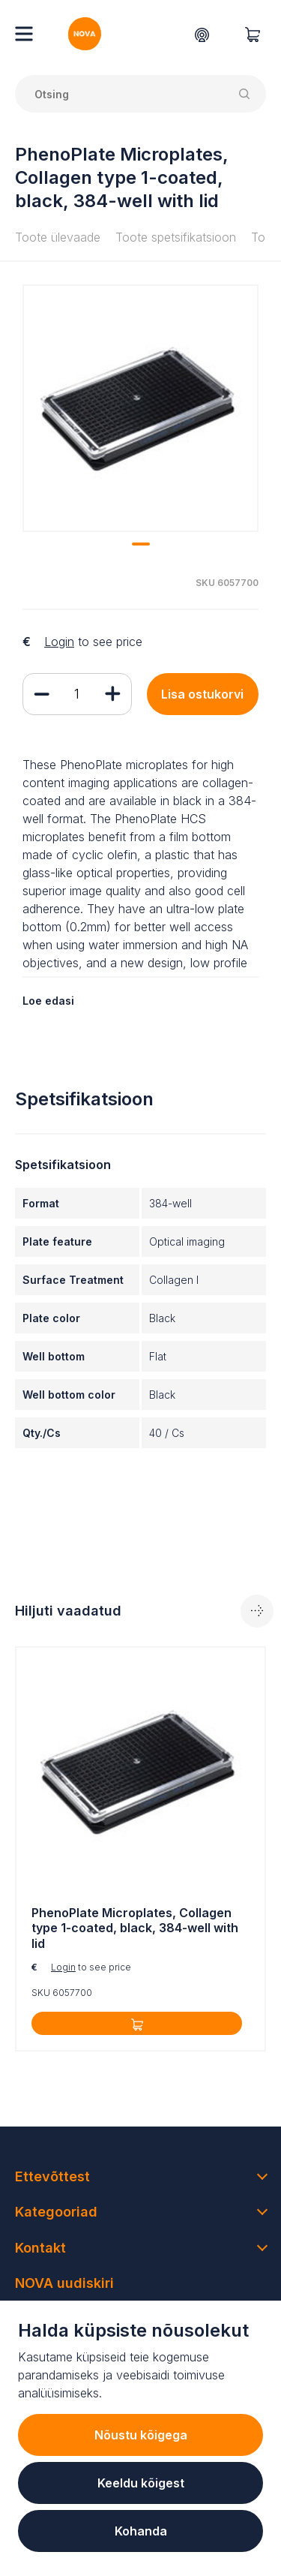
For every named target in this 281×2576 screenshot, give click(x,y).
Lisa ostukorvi (202, 694)
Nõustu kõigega (140, 2434)
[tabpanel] (140, 408)
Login (59, 641)
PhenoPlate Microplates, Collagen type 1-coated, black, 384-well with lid (134, 1928)
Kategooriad (56, 2212)
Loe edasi (48, 1000)
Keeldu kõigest (140, 2482)
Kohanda (141, 2530)
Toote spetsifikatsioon (175, 237)
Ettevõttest (52, 2176)
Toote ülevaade (57, 237)
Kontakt (40, 2248)
